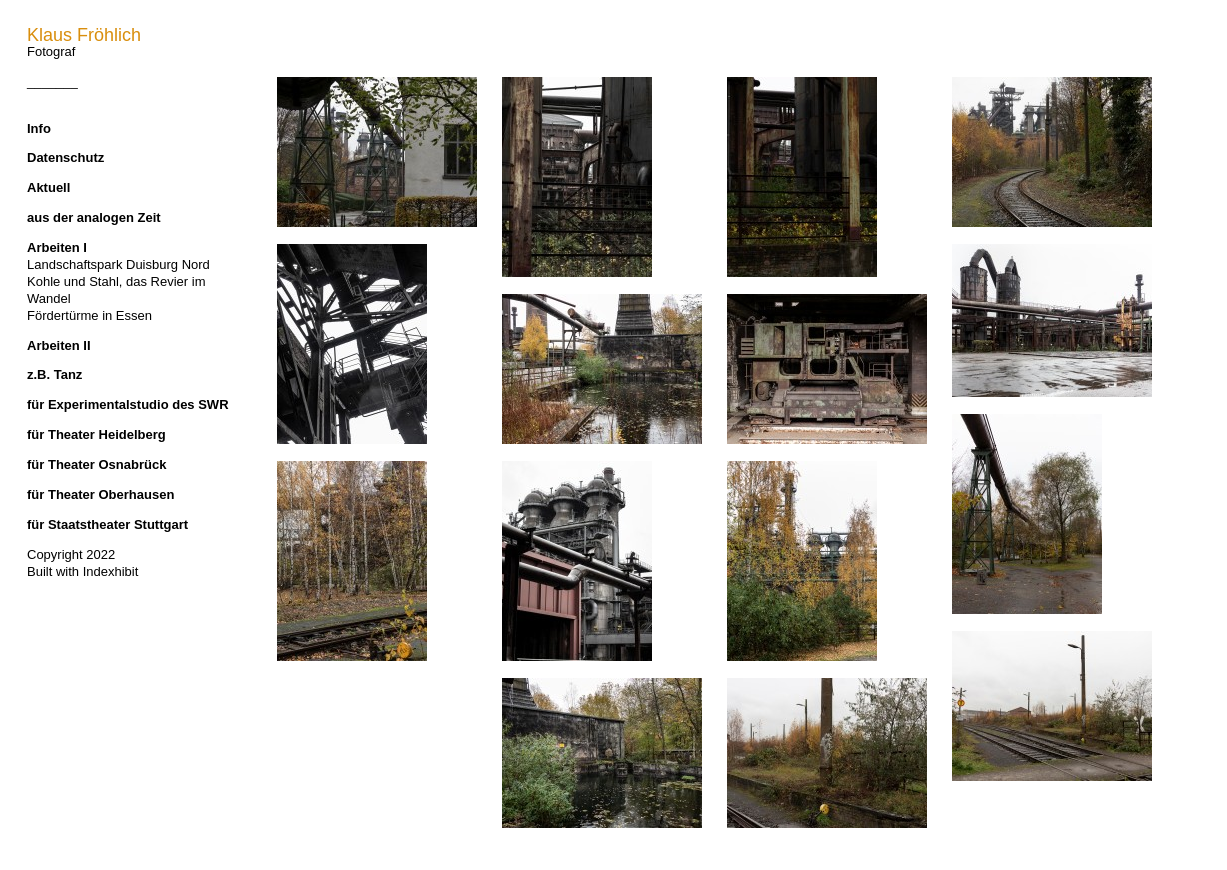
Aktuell (48, 187)
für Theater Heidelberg (96, 434)
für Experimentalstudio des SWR (128, 404)
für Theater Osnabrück (96, 464)
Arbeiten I (57, 247)
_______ (52, 81)
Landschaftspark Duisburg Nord (118, 264)
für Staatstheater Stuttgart (107, 524)
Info (39, 128)
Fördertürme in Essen (89, 315)
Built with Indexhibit (82, 571)
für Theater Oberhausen (100, 494)
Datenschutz (65, 157)
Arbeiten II (59, 345)
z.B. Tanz (54, 374)
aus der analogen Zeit (94, 217)
